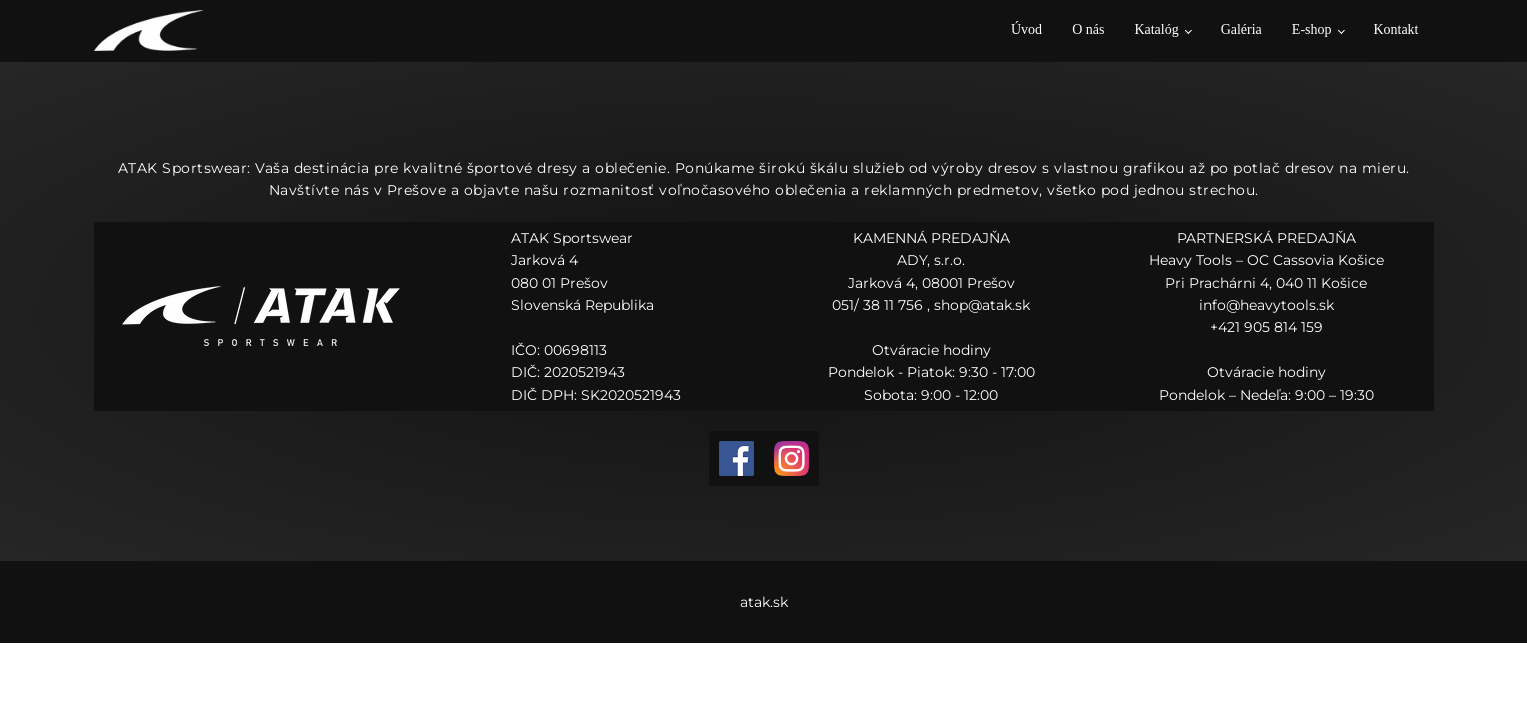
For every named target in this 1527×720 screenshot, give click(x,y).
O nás (1088, 29)
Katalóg (1156, 29)
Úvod (1026, 29)
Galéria (1241, 29)
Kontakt (1395, 29)
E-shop (1312, 29)
